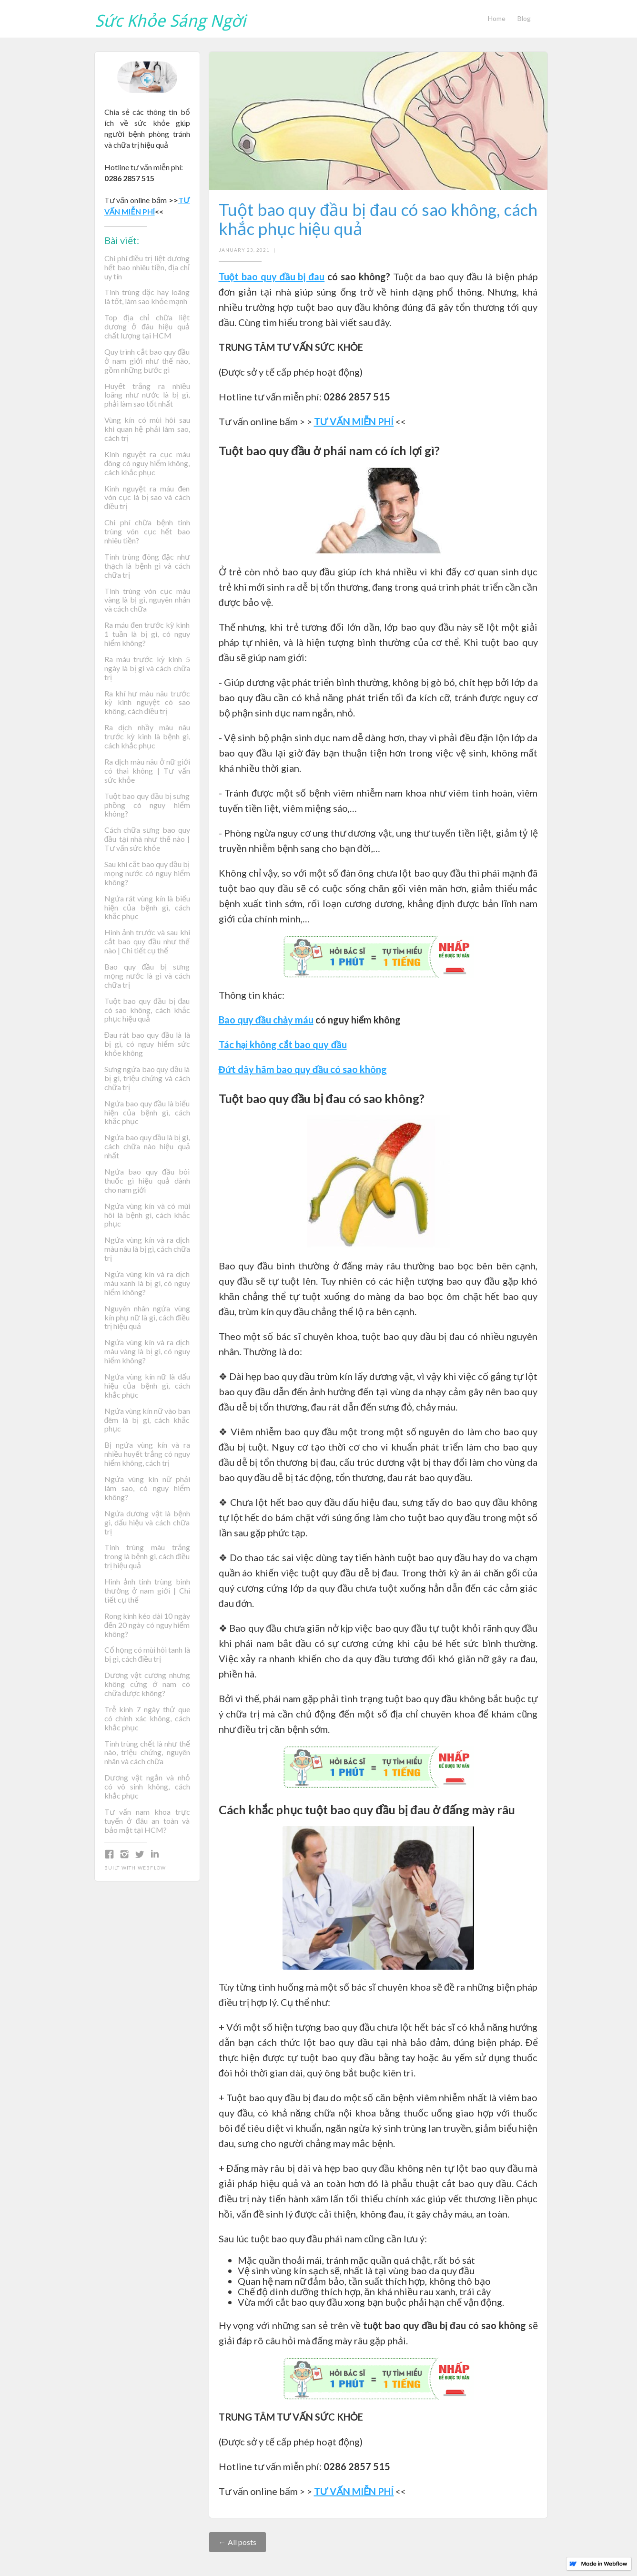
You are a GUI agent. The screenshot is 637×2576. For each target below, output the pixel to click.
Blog (524, 18)
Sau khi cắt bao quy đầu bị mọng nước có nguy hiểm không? (147, 873)
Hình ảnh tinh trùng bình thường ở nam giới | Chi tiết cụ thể (147, 1590)
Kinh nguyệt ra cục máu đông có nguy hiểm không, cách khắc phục (147, 463)
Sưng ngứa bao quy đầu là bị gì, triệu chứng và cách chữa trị (147, 1078)
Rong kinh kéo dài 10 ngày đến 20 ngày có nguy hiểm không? (147, 1625)
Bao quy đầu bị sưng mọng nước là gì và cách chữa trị (147, 975)
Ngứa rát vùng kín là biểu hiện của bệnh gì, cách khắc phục (147, 907)
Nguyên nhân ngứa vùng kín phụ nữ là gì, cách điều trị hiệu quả (147, 1317)
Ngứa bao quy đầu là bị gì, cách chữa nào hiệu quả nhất (147, 1146)
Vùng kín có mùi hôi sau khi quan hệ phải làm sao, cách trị (147, 429)
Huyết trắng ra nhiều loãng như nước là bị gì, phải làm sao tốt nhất (147, 395)
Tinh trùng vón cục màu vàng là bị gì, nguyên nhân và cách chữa (147, 600)
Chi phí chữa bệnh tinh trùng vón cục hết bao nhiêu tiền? (147, 531)
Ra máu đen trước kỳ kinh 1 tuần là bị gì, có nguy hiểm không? (147, 634)
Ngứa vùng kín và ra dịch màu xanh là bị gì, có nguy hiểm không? (147, 1283)
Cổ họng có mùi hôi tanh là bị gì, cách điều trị (147, 1654)
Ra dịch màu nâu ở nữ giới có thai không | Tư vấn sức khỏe (147, 770)
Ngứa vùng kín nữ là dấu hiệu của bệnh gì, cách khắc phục (147, 1385)
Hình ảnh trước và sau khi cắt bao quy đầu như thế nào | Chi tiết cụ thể (147, 941)
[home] (170, 18)
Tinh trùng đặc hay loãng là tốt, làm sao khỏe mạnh (147, 297)
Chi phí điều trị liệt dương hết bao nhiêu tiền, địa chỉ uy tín (147, 267)
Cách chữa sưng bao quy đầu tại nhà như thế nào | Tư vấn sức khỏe (147, 839)
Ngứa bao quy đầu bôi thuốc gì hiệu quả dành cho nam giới (147, 1180)
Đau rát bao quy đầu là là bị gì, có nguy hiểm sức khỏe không (147, 1044)
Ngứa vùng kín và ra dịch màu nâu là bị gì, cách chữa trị (147, 1249)
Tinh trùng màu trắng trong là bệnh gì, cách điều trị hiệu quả (147, 1556)
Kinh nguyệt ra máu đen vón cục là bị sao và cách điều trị (147, 497)
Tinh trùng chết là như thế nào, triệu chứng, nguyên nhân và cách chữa (147, 1752)
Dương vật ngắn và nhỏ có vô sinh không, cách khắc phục (147, 1786)
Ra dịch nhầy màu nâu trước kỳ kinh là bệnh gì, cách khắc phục (147, 736)
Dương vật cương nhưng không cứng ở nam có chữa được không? (147, 1684)
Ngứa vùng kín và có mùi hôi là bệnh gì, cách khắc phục (147, 1215)
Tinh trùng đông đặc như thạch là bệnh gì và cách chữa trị (147, 565)
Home (497, 18)
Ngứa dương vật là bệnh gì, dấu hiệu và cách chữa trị (147, 1522)
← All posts (237, 2541)
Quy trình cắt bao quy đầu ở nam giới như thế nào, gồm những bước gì (147, 361)
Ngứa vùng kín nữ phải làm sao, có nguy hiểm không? (147, 1488)
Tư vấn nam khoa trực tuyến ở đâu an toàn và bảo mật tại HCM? (147, 1821)
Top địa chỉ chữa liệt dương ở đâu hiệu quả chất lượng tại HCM (147, 326)
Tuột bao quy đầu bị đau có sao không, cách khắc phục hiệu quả (147, 1010)
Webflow (152, 1868)
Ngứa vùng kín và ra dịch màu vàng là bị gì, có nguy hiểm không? (147, 1351)
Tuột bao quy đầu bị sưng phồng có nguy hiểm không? (147, 805)
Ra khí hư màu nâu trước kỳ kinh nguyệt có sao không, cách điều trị (147, 702)
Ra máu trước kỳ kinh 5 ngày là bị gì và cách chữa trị (147, 668)
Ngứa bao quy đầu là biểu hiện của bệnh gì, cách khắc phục (147, 1112)
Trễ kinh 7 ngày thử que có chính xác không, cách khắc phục (147, 1718)
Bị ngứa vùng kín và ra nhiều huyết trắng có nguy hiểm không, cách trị (147, 1454)
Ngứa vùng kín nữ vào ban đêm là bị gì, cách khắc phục (147, 1420)
